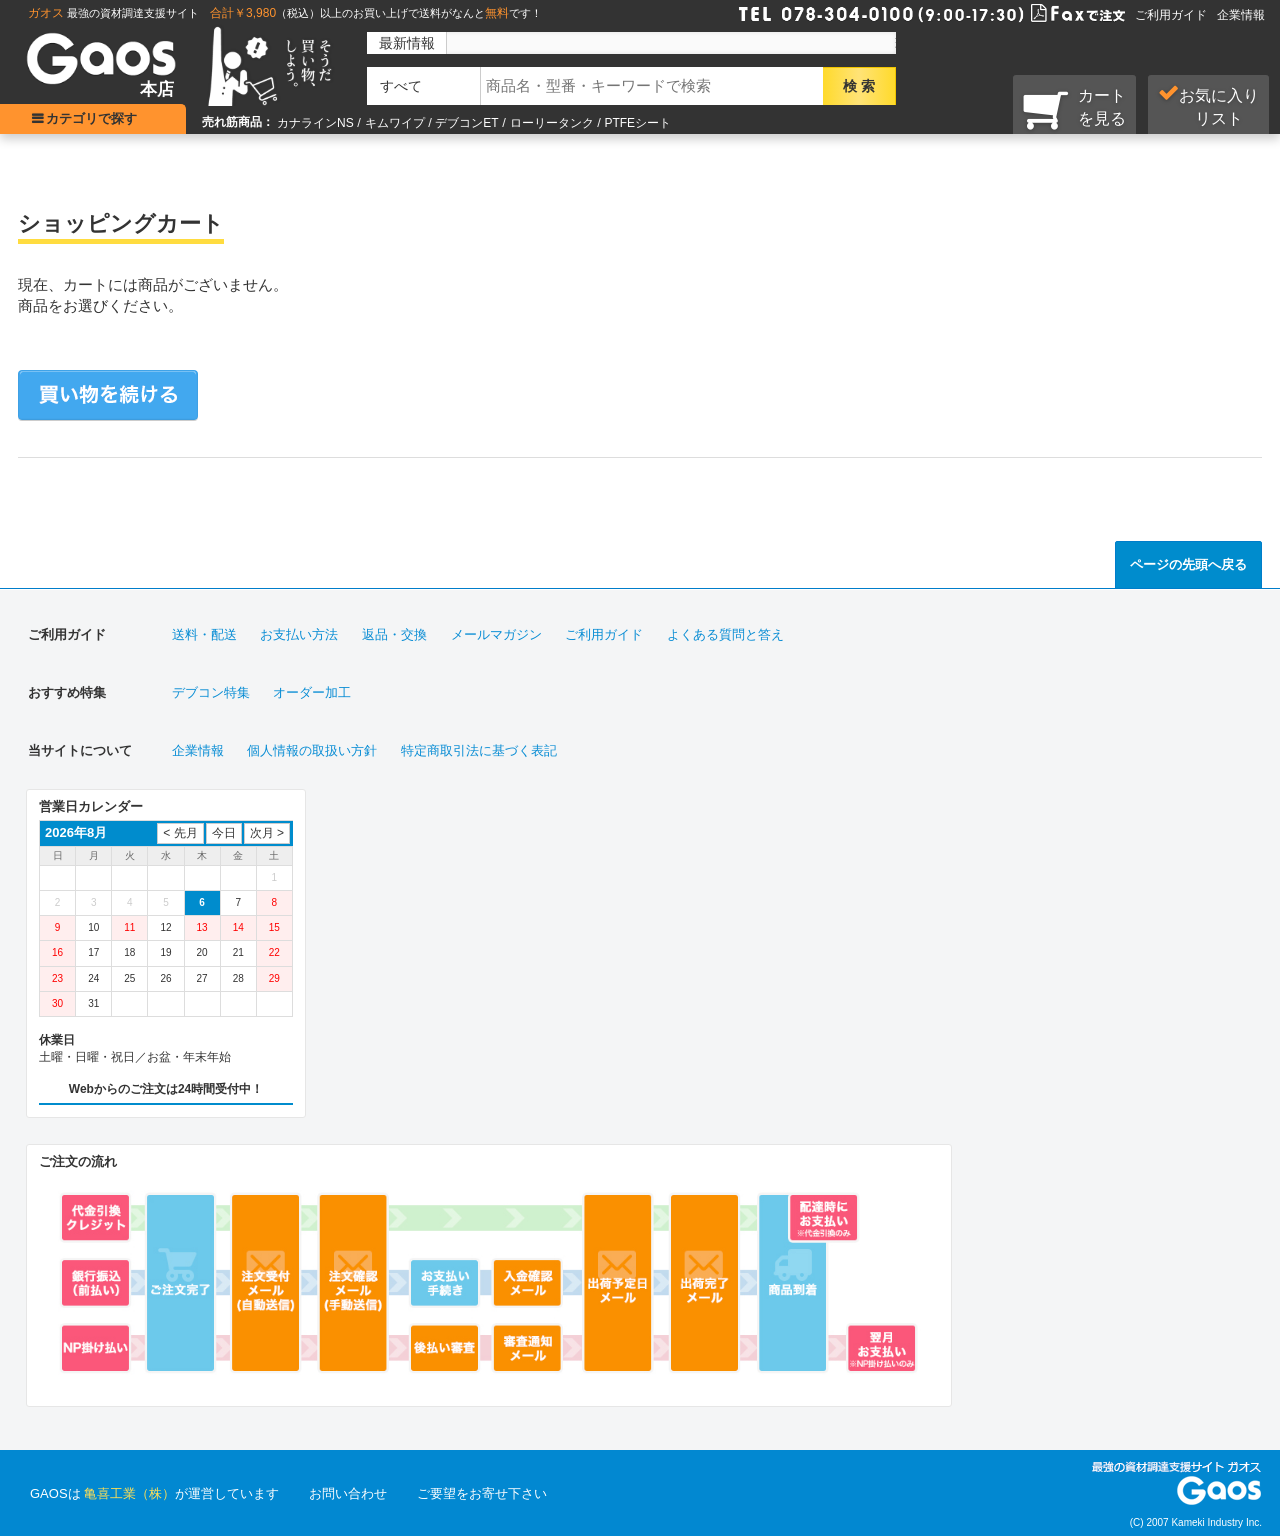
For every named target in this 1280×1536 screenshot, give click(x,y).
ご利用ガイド (1171, 15)
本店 (157, 89)
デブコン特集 (211, 692)
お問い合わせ (348, 1493)
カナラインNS (315, 123)
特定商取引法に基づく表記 (479, 750)
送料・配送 (204, 634)
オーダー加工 (312, 692)
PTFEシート (637, 123)
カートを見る (1074, 109)
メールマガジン (496, 634)
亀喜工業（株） (129, 1493)
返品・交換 (394, 634)
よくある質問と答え (725, 634)
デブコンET (466, 123)
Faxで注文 (1054, 12)
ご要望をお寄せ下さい (482, 1493)
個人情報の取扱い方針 (312, 750)
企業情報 (1241, 15)
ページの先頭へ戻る (1188, 564)
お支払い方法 (299, 634)
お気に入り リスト (1208, 106)
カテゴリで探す (95, 118)
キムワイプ (395, 123)
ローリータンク (552, 123)
